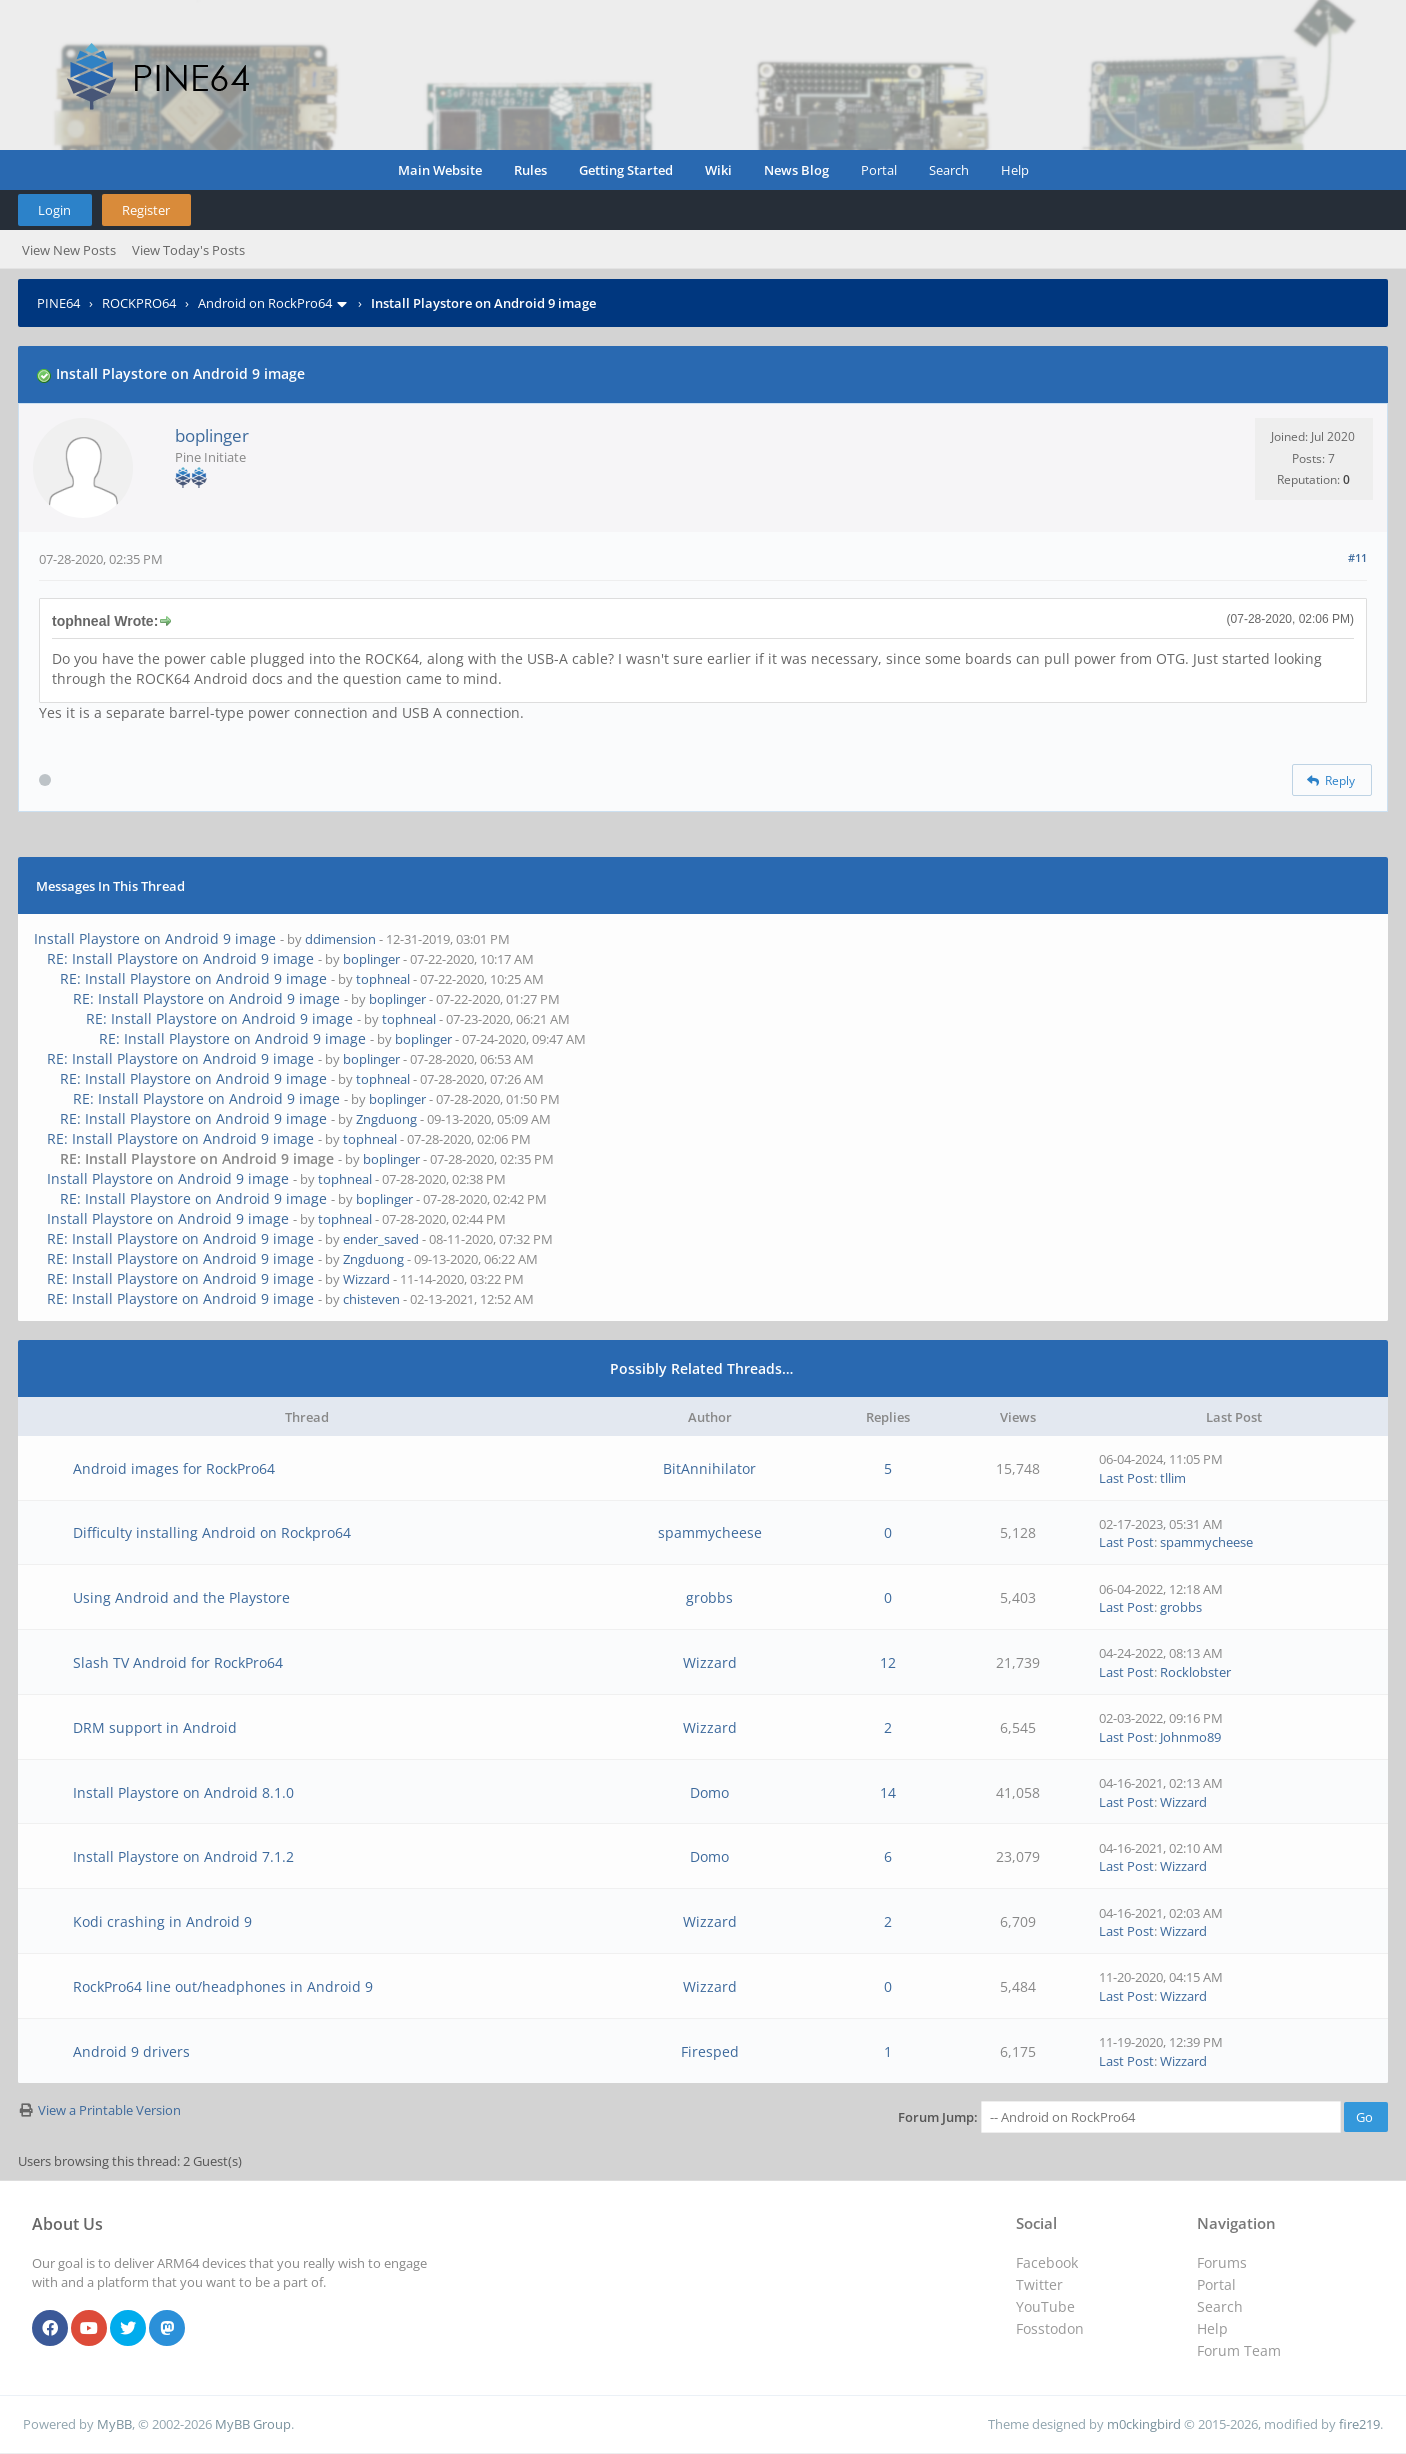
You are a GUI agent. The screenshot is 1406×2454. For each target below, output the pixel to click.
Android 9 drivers (131, 2051)
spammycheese (710, 1532)
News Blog (796, 170)
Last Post (1126, 1478)
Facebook (1047, 2262)
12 (888, 1662)
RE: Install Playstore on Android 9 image (180, 958)
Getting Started (626, 170)
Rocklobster (1195, 1672)
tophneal (383, 979)
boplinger (212, 435)
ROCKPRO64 (139, 303)
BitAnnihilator (709, 1468)
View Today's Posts (188, 250)
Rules (530, 170)
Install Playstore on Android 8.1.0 (183, 1792)
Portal (879, 170)
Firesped (710, 2051)
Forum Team (1239, 2350)
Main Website (440, 170)
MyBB (114, 2424)
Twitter (1039, 2284)
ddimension (340, 939)
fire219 (1359, 2424)
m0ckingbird (1144, 2424)
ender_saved (381, 1239)
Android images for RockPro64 (174, 1468)
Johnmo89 (1190, 1737)
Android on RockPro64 (265, 303)
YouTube (1045, 2306)
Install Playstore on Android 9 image (155, 938)
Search (949, 170)
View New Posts (69, 250)
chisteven (371, 1299)
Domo (709, 1792)
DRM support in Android (155, 1727)
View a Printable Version (109, 2110)
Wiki (718, 170)
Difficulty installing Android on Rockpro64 (212, 1532)
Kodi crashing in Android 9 (162, 1921)
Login (54, 210)
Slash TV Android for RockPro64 (178, 1662)
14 (888, 1792)
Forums (1222, 2262)
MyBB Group (253, 2424)
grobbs (709, 1597)
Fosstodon (1050, 2328)
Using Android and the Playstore (181, 1597)
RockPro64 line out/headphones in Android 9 (223, 1986)
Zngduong (386, 1119)
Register (146, 210)
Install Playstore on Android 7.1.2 (183, 1856)
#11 (1357, 557)
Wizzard (366, 1279)
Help (1015, 170)
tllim (1173, 1478)
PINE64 (58, 303)
